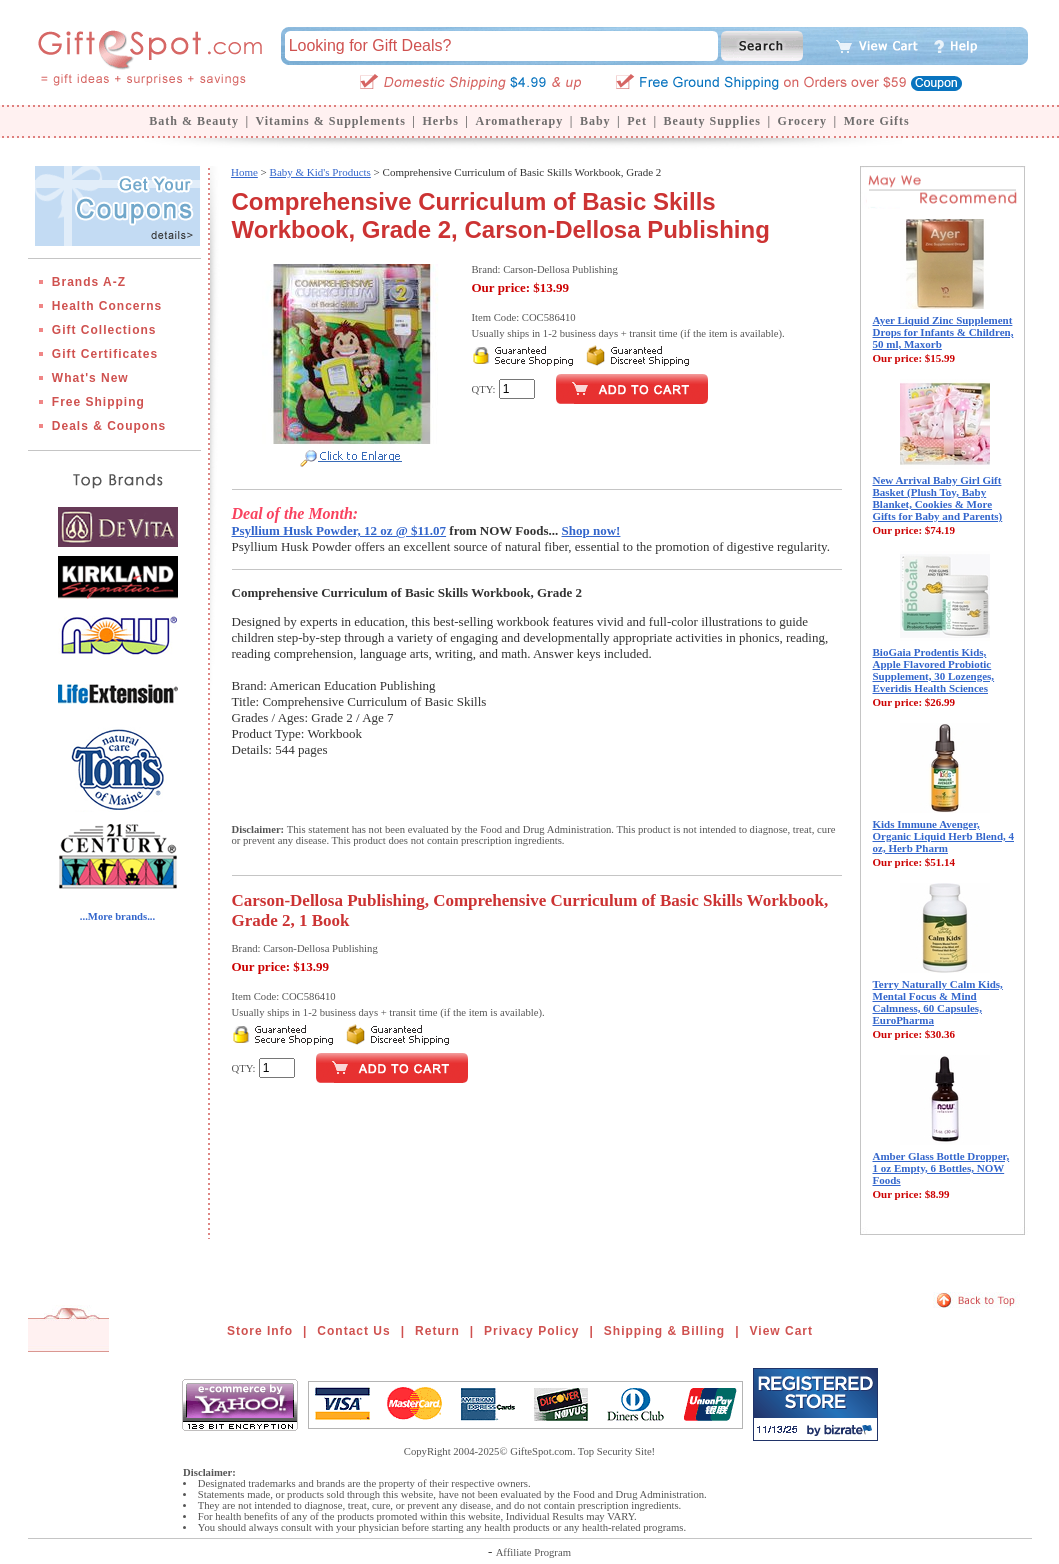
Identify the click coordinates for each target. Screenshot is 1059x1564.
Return (437, 1331)
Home (244, 172)
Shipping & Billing (664, 1331)
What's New (90, 378)
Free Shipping (98, 402)
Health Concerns (107, 306)
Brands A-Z (89, 282)
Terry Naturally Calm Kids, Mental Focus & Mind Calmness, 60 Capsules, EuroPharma (938, 1002)
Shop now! (591, 530)
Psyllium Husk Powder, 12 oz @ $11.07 (339, 530)
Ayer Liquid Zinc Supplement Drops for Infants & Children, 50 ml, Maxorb (943, 332)
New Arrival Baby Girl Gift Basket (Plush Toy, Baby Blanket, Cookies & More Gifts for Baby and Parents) (938, 498)
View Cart (781, 1331)
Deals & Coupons (109, 426)
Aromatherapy (519, 121)
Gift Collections (104, 330)
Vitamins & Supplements (331, 121)
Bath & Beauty (194, 121)
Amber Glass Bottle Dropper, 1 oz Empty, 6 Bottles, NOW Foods (941, 1168)
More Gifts (877, 121)
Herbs (440, 121)
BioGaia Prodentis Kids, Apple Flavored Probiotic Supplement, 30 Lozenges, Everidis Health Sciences (934, 670)
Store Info (260, 1331)
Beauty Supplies (712, 121)
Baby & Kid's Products (320, 172)
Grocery (802, 121)
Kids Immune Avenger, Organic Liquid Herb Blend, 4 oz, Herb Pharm (944, 836)
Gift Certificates (105, 354)
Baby (595, 121)
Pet (637, 121)
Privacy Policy (531, 1331)
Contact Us (353, 1331)
